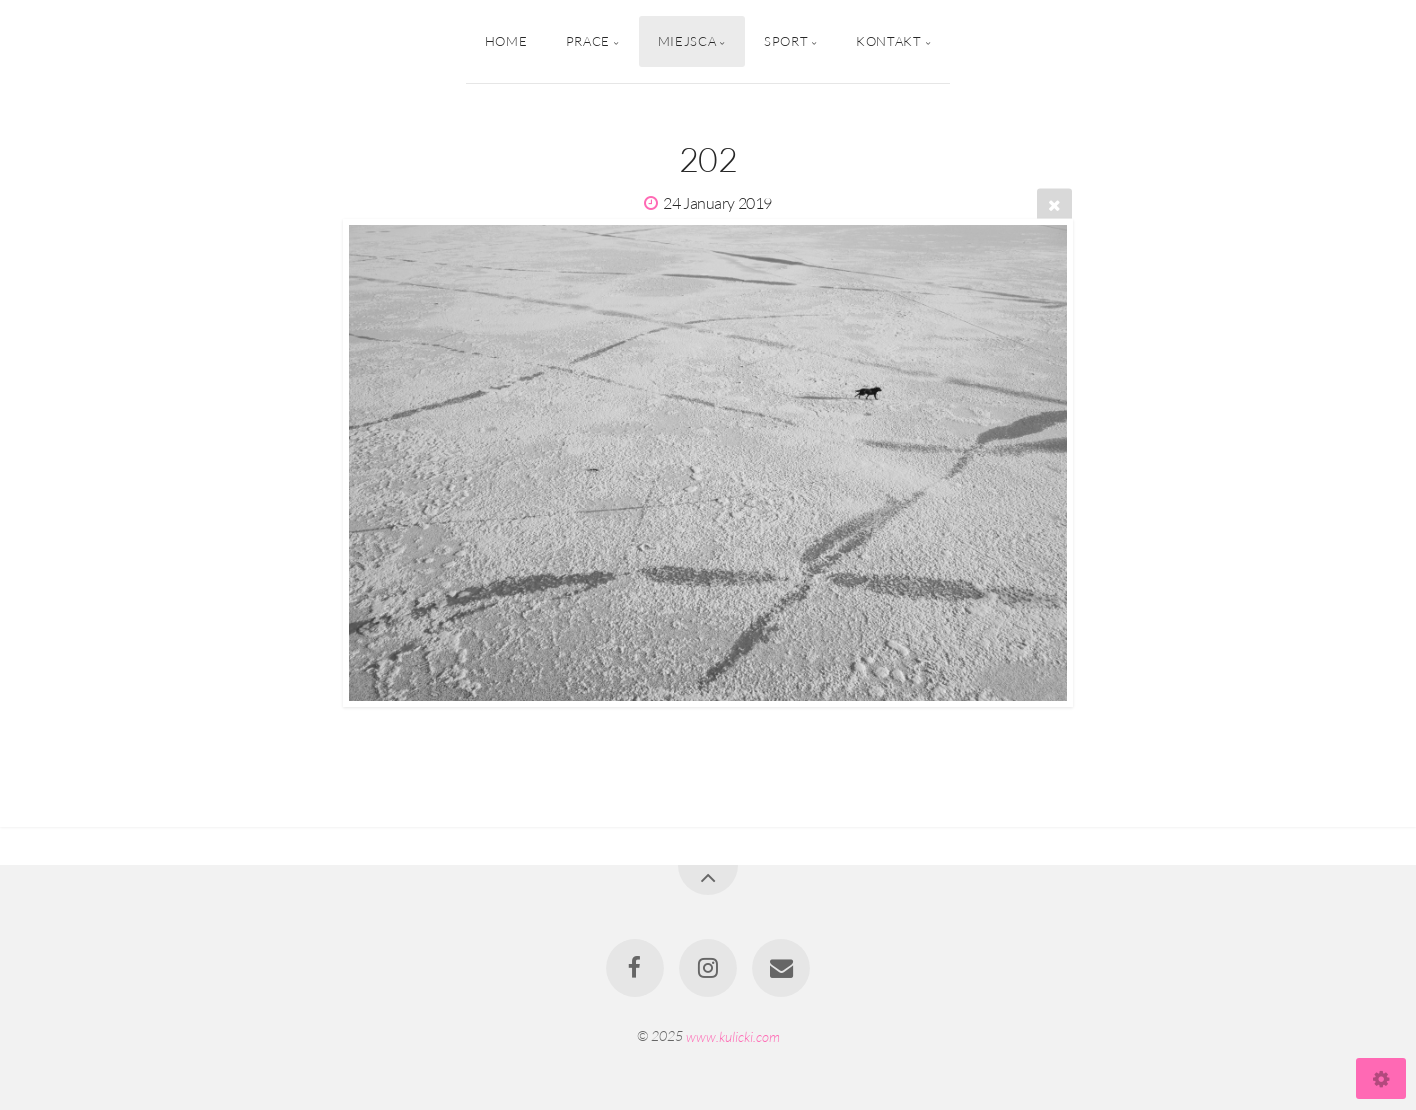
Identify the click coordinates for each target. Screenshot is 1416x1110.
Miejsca (687, 41)
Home (506, 41)
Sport (786, 41)
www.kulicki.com (733, 1035)
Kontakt (888, 41)
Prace (588, 41)
